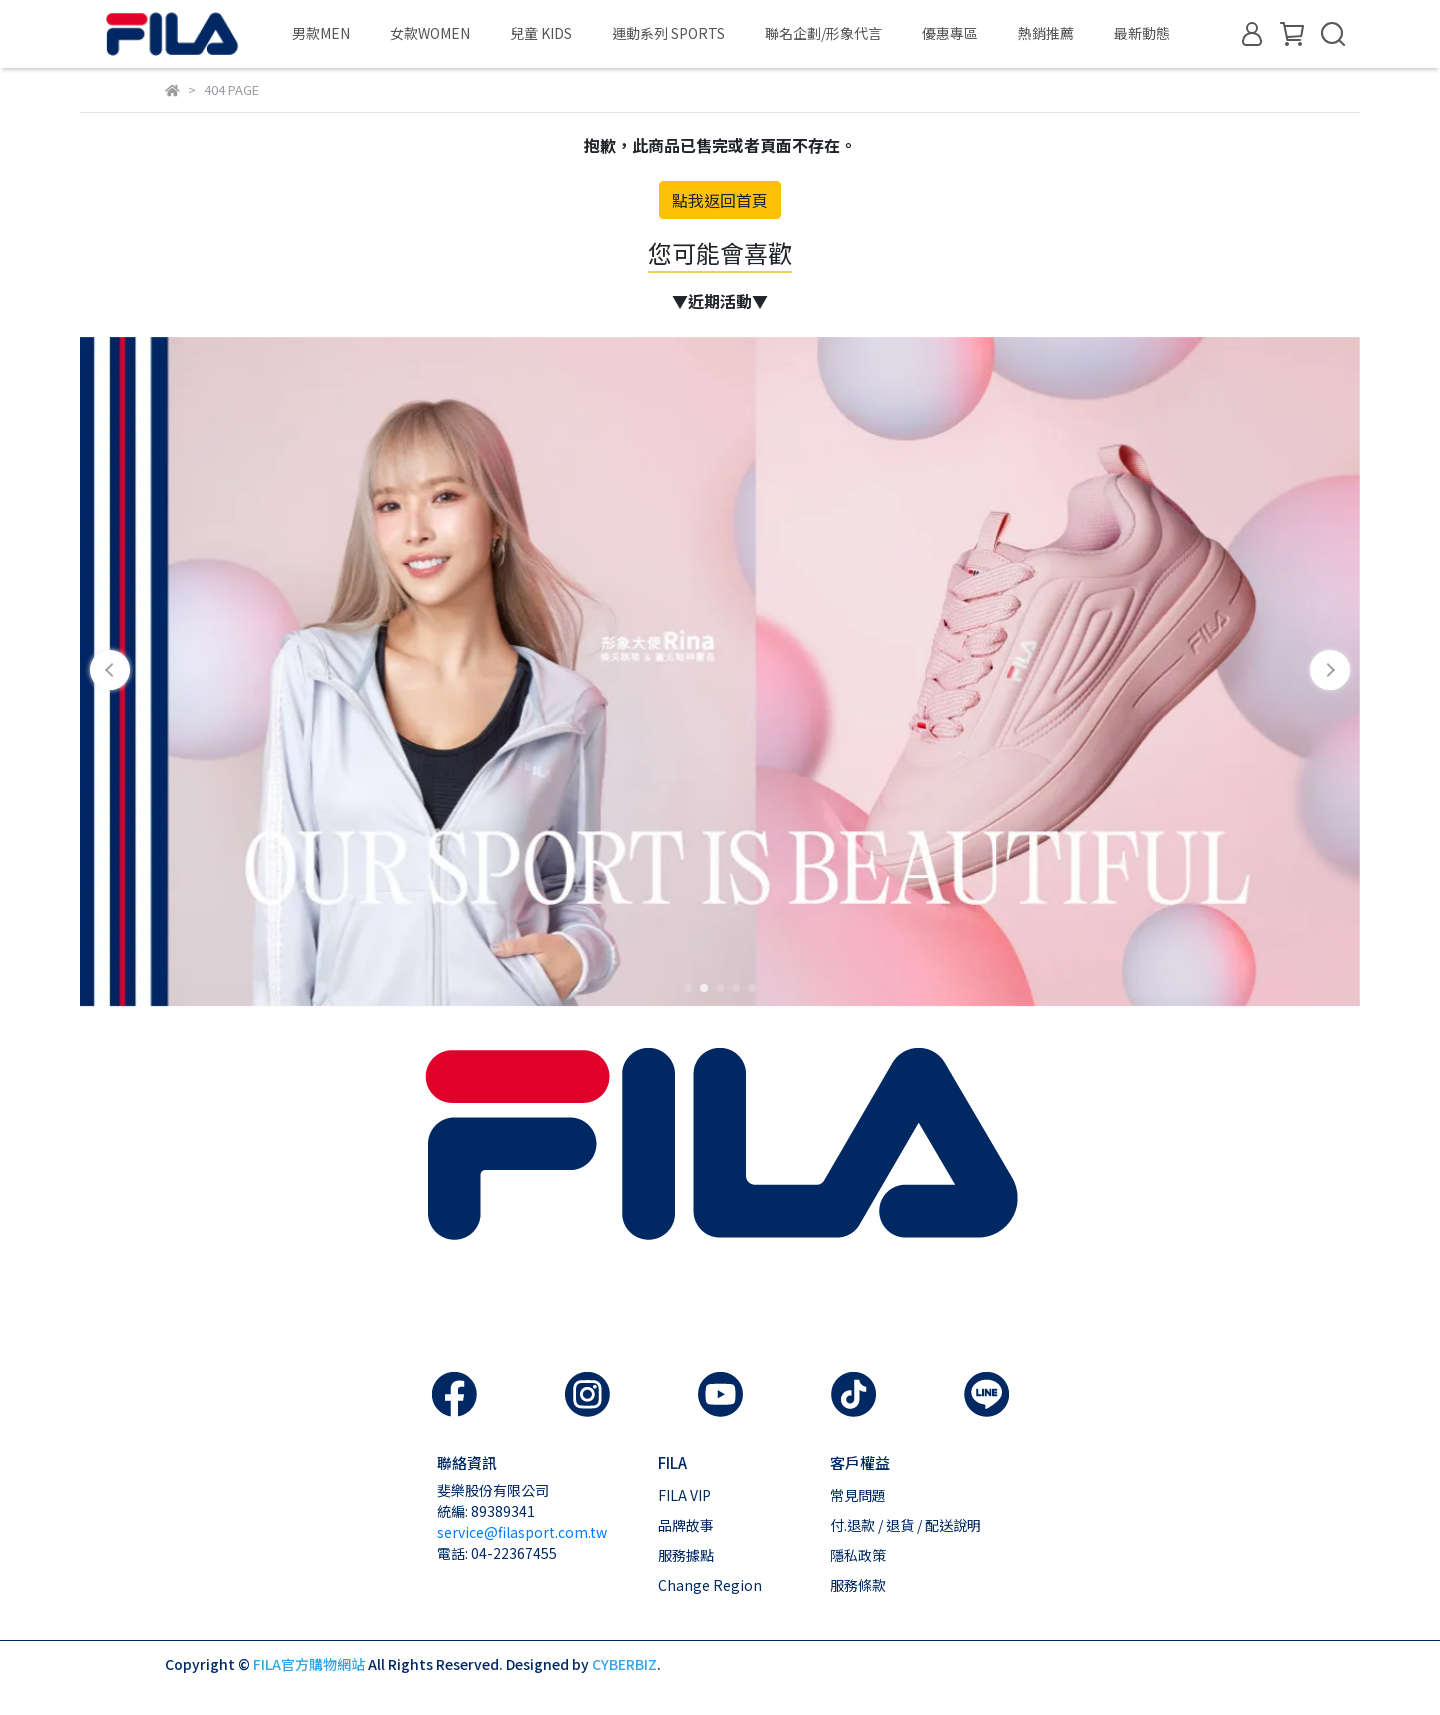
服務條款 (858, 1585)
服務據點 (686, 1555)
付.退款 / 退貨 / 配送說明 (905, 1525)
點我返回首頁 (720, 200)
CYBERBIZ (624, 1664)
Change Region (710, 1585)
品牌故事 (686, 1525)
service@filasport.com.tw (522, 1532)
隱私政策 (858, 1555)
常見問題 (858, 1495)
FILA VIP (684, 1495)
